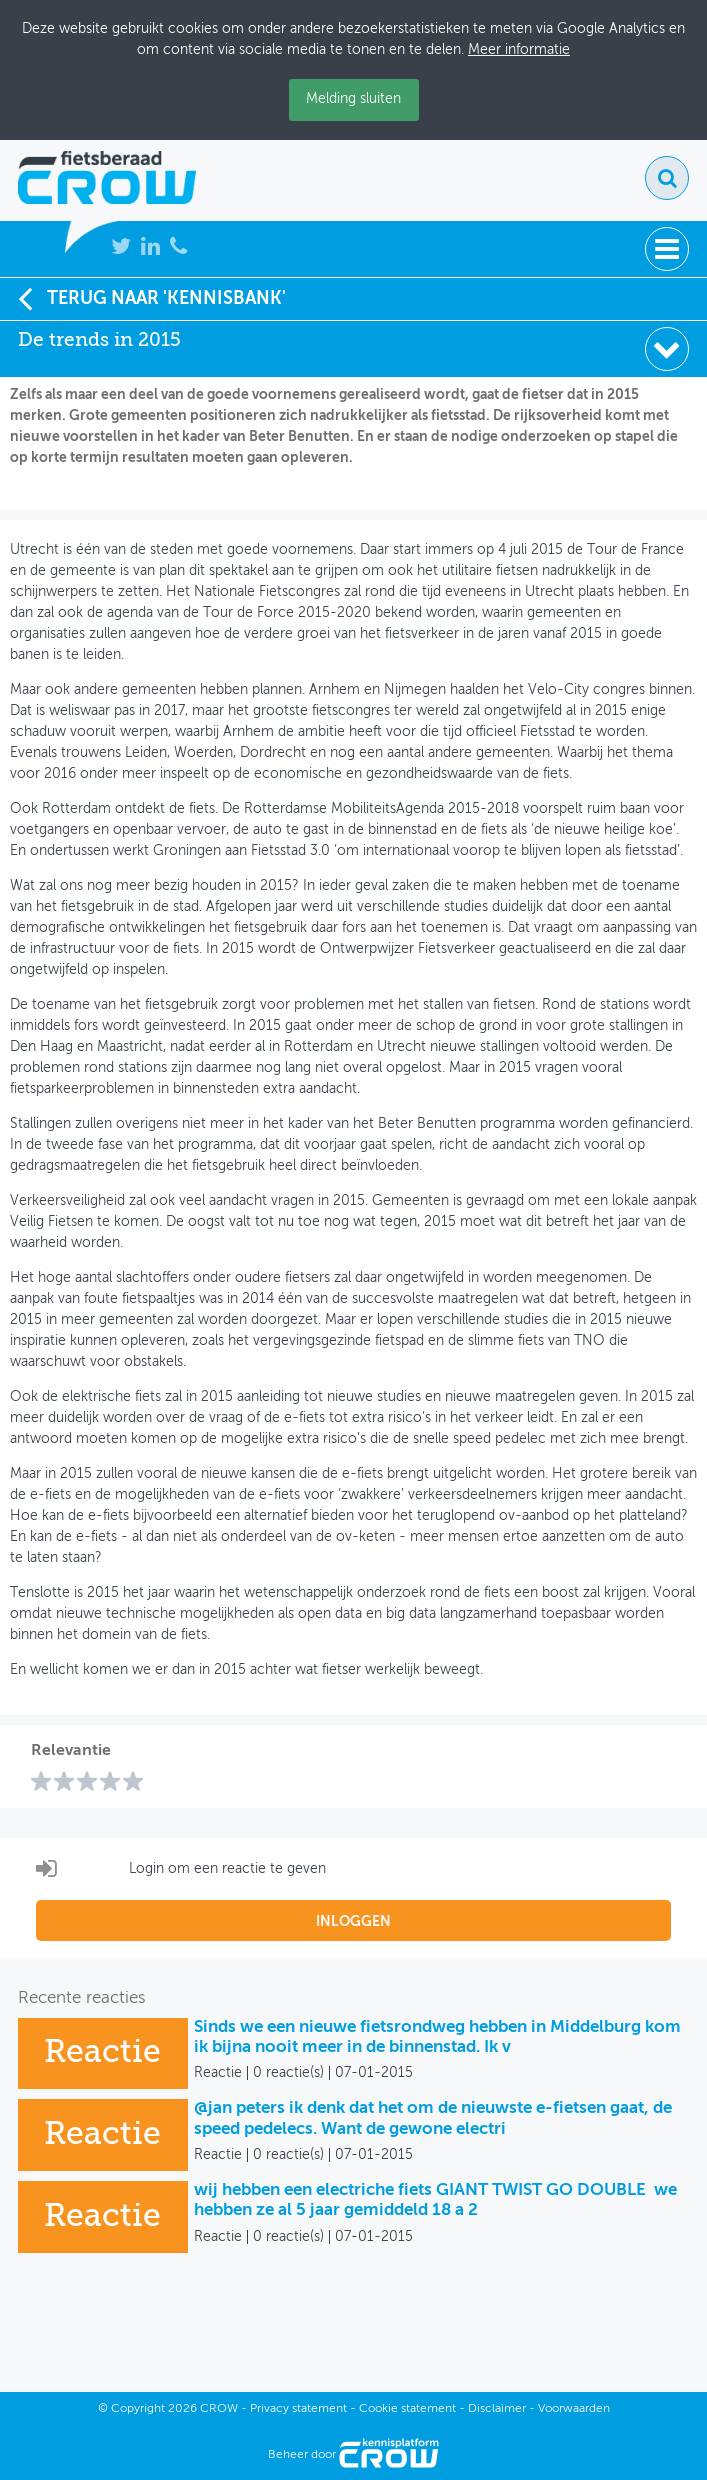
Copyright (138, 2409)
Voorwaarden (574, 2409)
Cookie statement (407, 2409)
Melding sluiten (353, 99)
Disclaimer (497, 2409)
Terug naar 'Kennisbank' (152, 298)
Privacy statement (298, 2409)
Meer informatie (519, 50)
